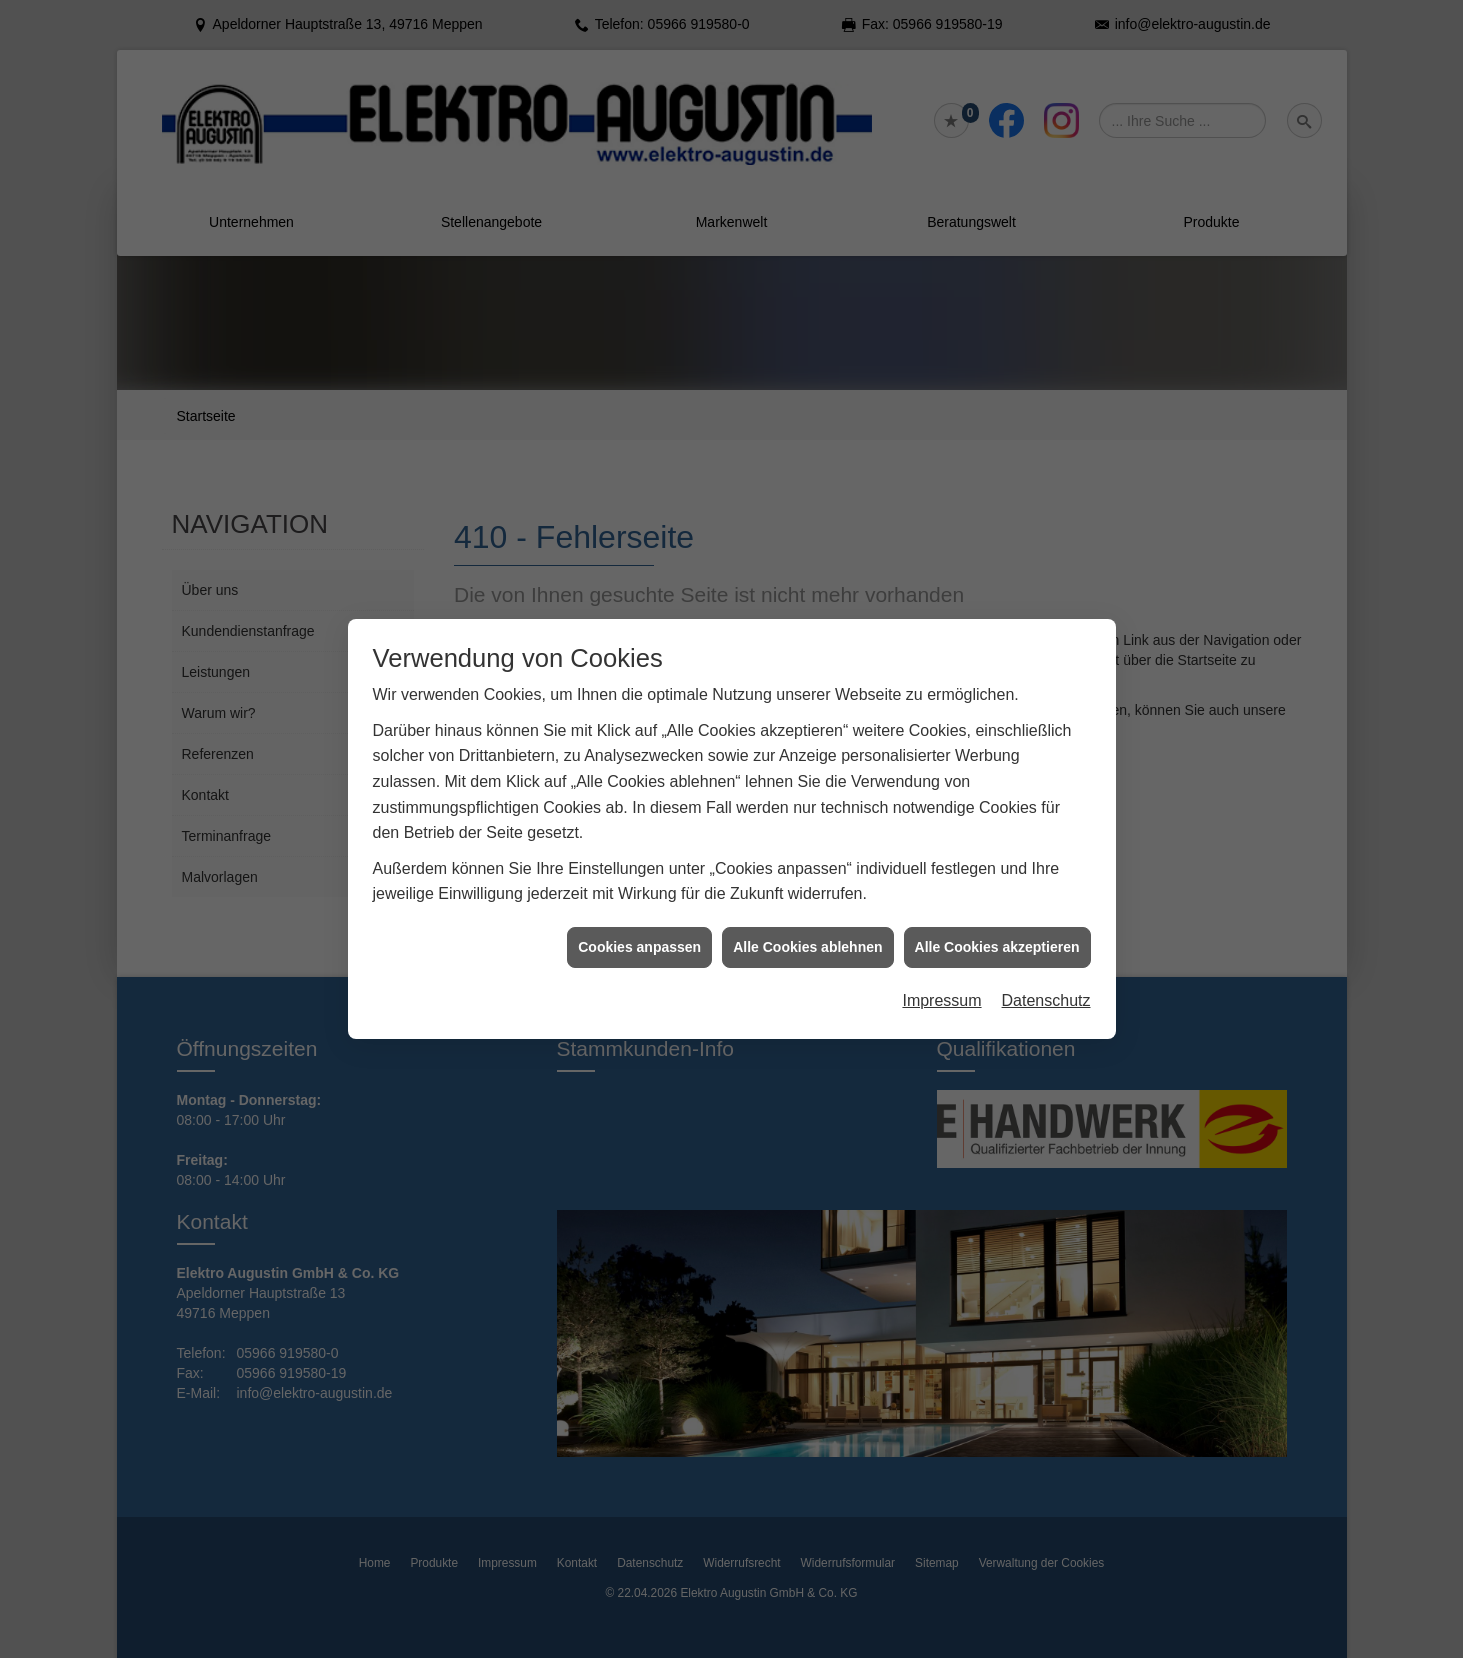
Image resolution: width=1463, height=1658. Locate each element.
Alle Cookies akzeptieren (997, 934)
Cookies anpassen (639, 934)
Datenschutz (1046, 988)
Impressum (941, 988)
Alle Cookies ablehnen (807, 934)
